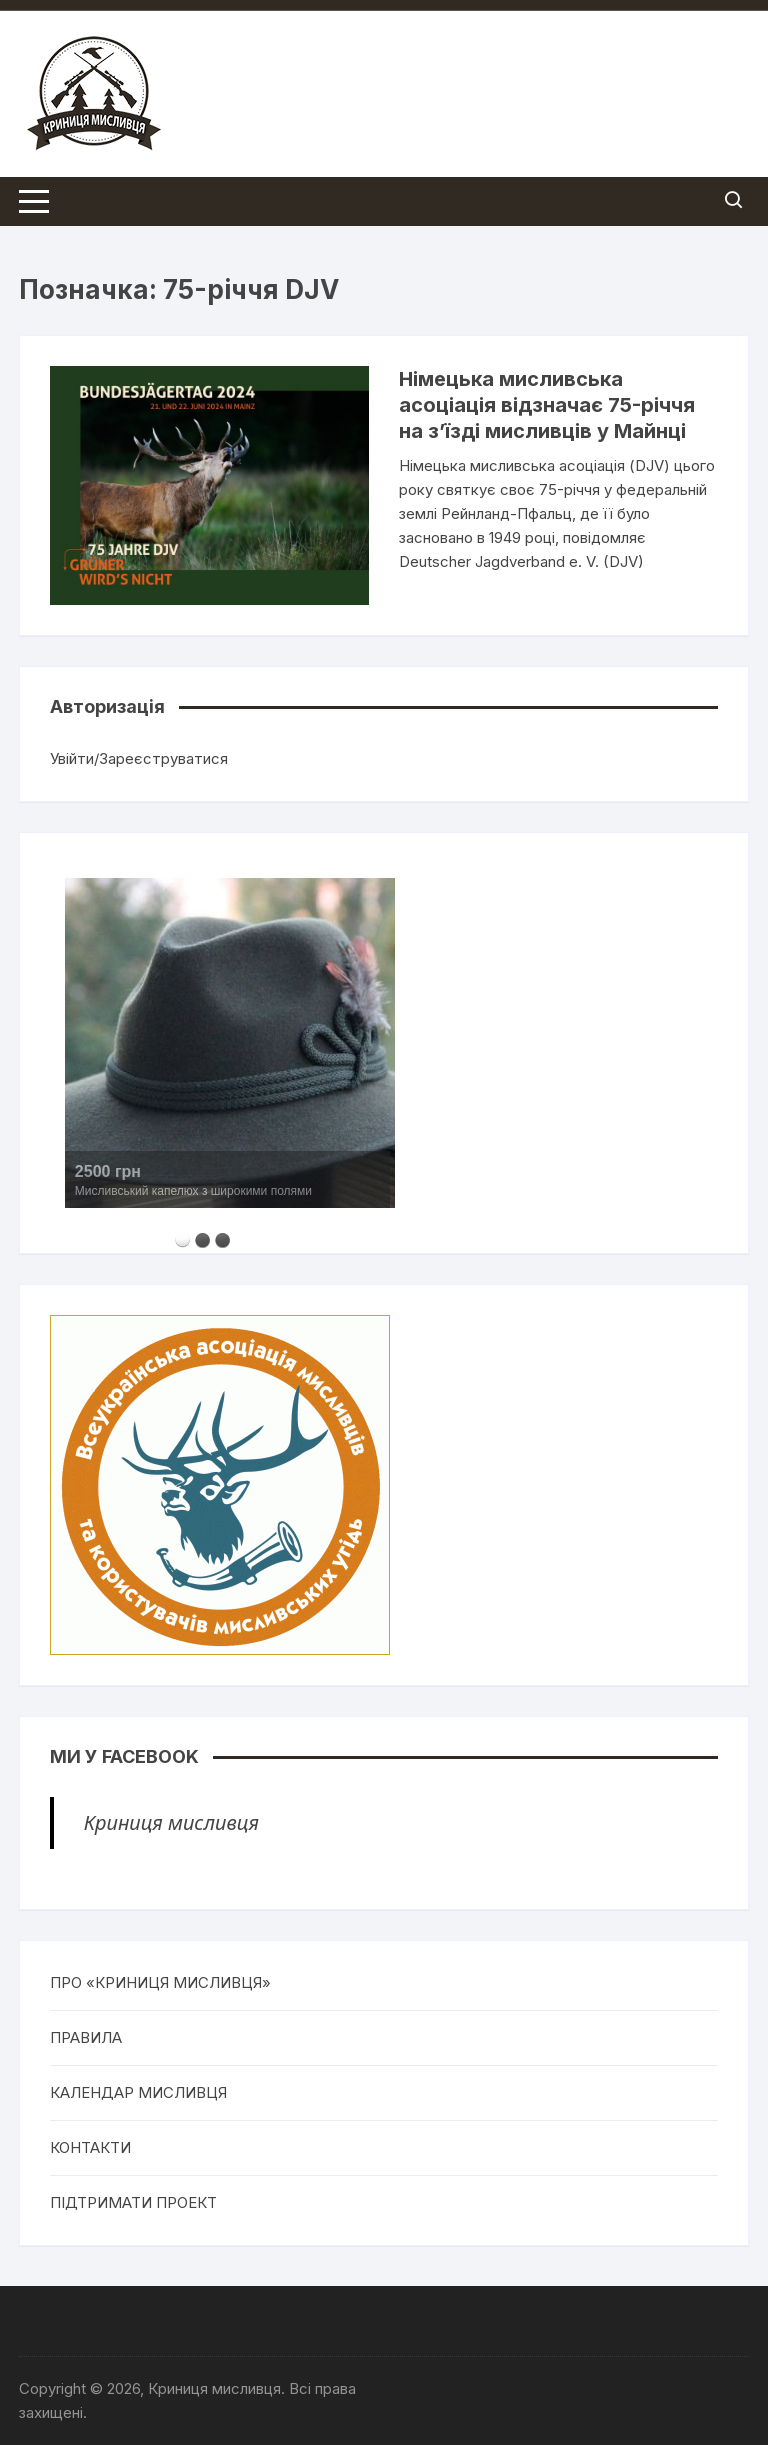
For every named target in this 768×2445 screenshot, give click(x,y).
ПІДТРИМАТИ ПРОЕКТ (133, 2202)
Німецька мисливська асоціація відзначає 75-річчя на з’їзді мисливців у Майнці (547, 405)
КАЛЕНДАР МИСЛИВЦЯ (138, 2092)
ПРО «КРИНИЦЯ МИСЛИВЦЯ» (160, 1982)
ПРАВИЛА (86, 2037)
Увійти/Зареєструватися (139, 758)
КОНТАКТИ (90, 2147)
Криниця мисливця (171, 1822)
